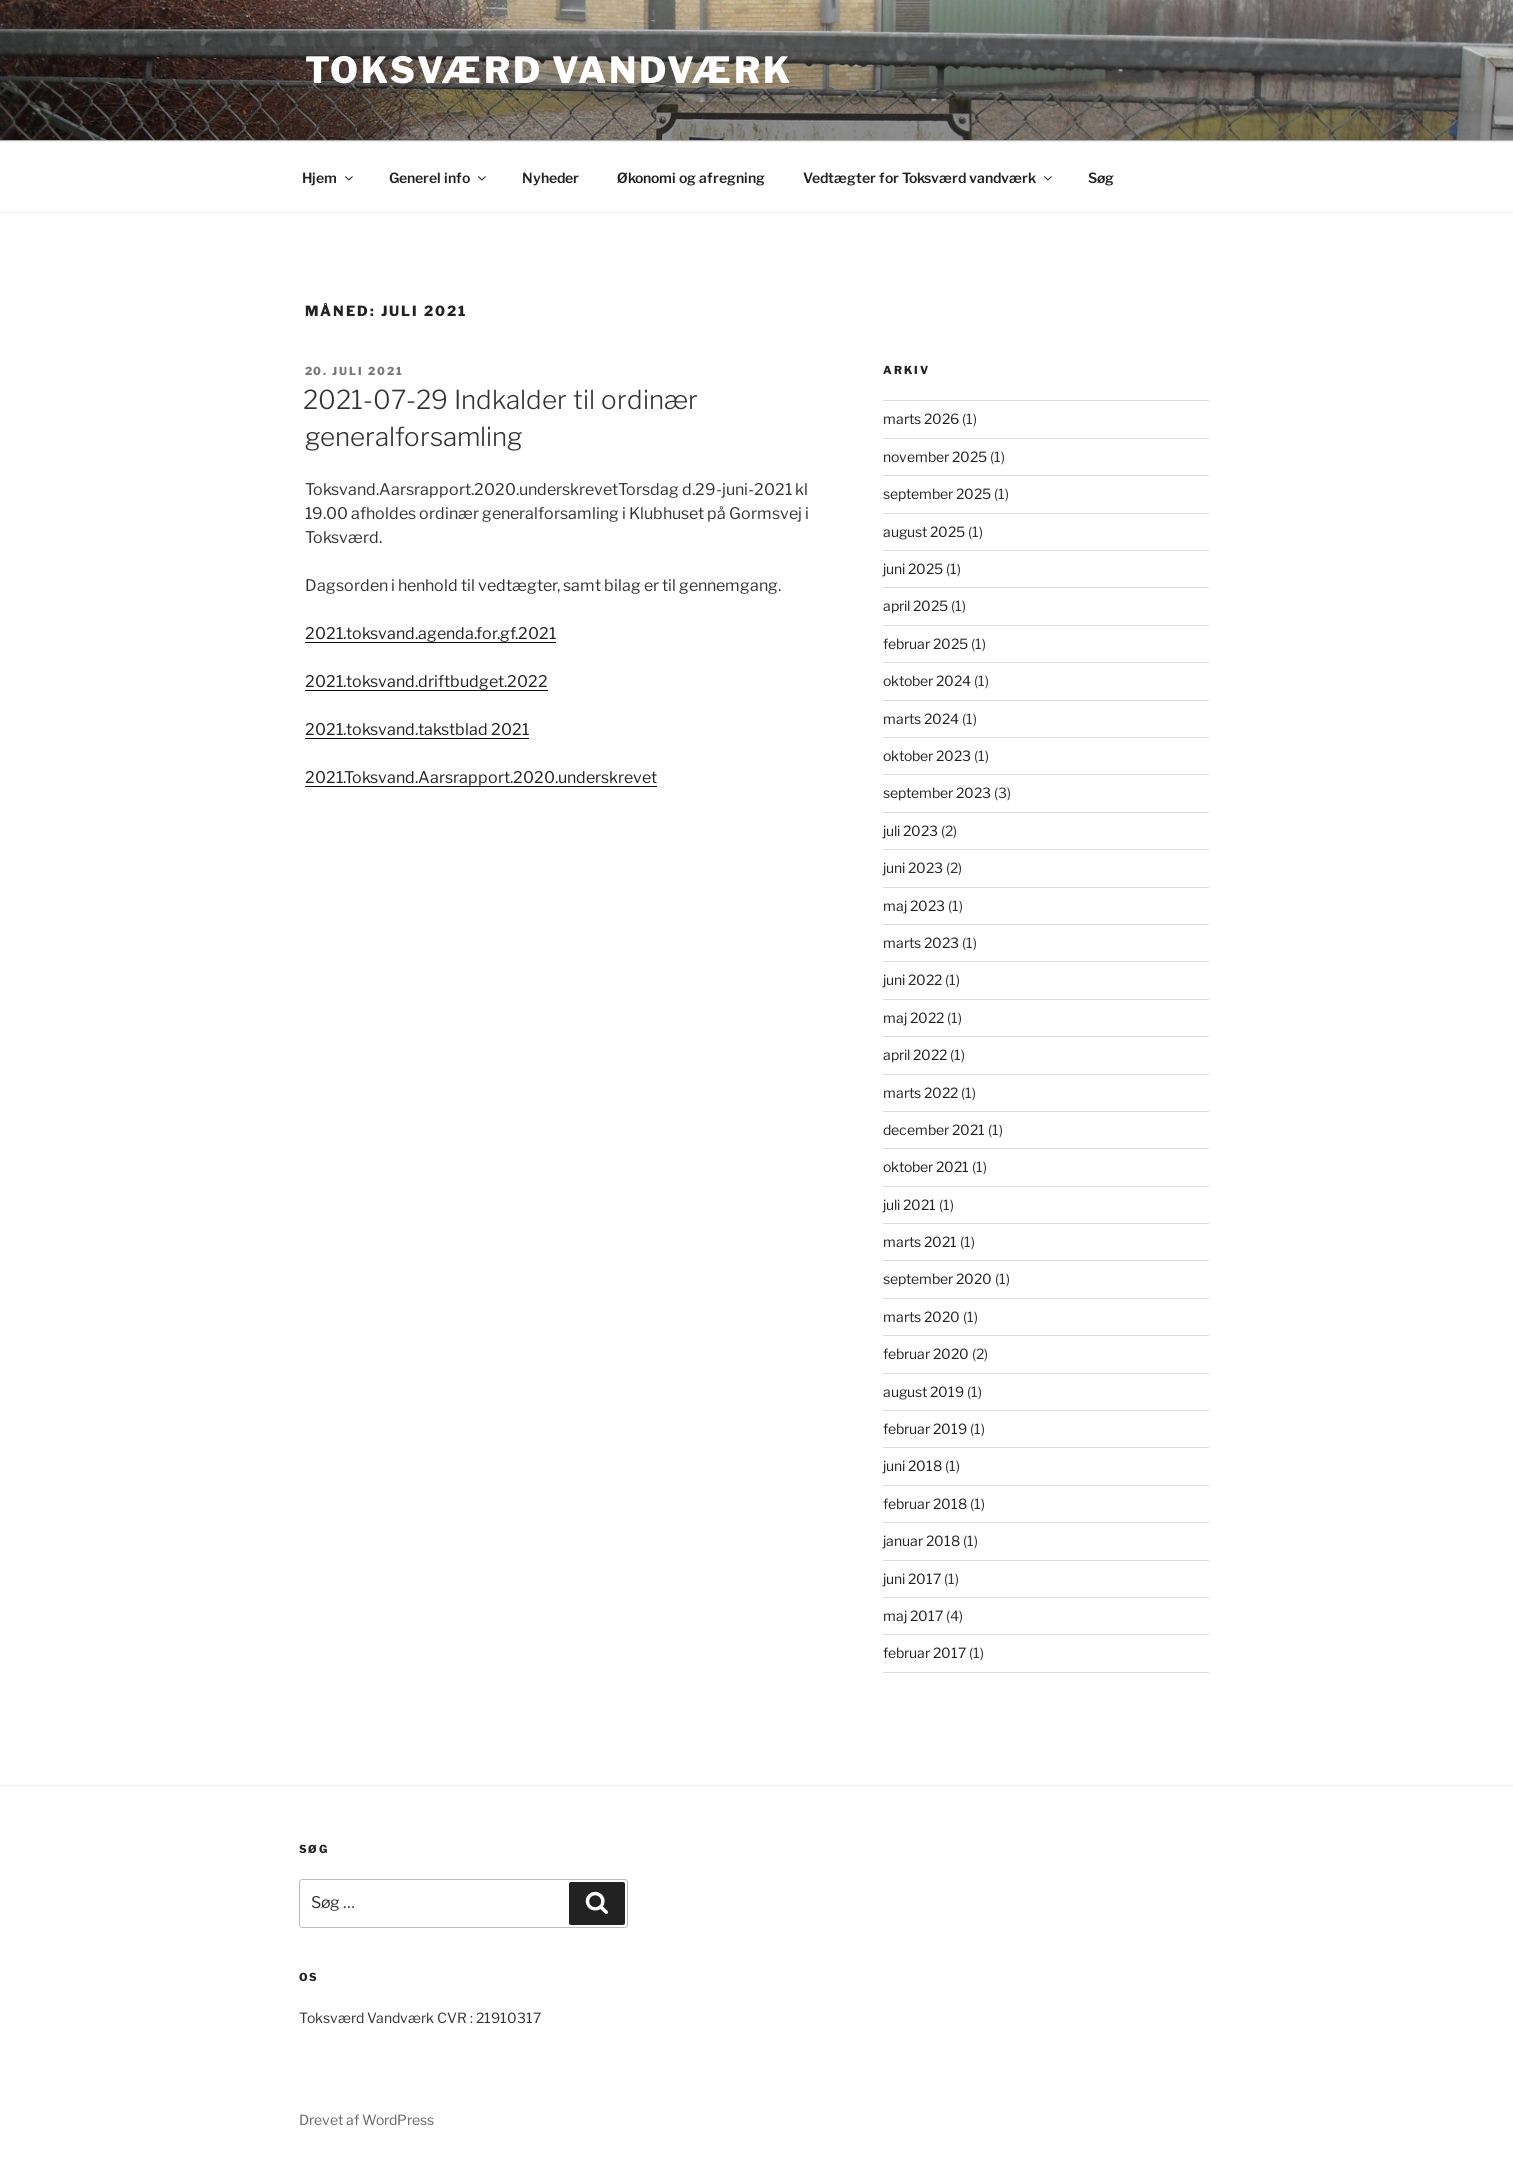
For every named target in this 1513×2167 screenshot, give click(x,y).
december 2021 (934, 1129)
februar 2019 (925, 1428)
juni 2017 (912, 1578)
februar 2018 (925, 1503)
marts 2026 (921, 418)
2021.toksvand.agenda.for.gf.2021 (430, 633)
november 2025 (935, 456)
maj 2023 (914, 905)
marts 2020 (921, 1316)
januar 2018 (921, 1540)
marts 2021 (920, 1241)
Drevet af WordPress (366, 2119)
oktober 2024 (927, 680)
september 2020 (937, 1278)
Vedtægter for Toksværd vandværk (929, 177)
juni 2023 (913, 867)
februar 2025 (925, 643)
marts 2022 (920, 1092)
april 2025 (915, 605)
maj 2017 (913, 1615)
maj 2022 (913, 1017)
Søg (1101, 177)
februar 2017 (924, 1652)
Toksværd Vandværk (549, 70)
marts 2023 (921, 942)
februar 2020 (926, 1353)
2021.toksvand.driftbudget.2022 (426, 681)
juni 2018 (912, 1465)
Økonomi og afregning (691, 177)
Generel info (439, 177)
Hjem (329, 177)
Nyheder (550, 177)
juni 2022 (912, 979)
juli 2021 (909, 1204)
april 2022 (915, 1054)
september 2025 (937, 493)
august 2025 (924, 531)
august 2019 (923, 1391)
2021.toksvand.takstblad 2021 (417, 729)
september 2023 (937, 792)
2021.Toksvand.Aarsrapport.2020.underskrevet (481, 777)
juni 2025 (913, 568)
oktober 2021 (926, 1166)
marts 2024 (921, 718)
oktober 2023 (927, 755)
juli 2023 (910, 830)
